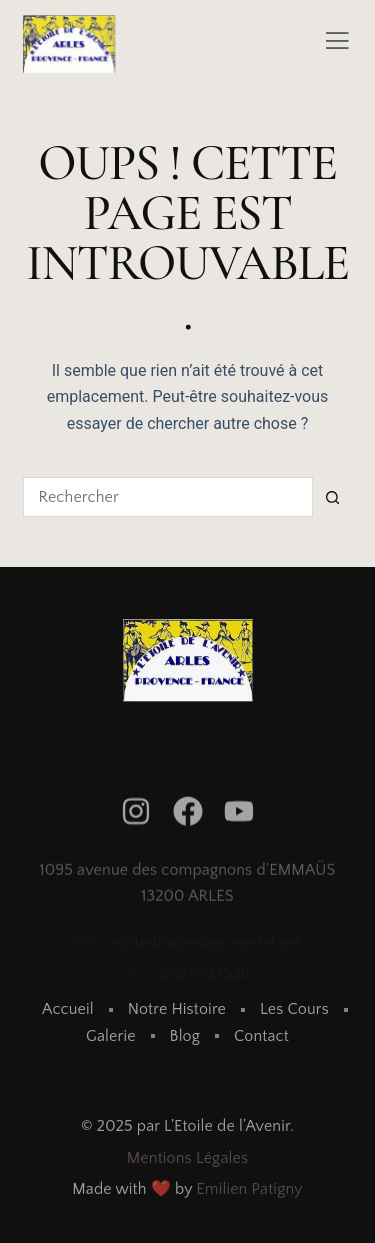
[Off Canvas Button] (337, 43)
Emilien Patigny (249, 1192)
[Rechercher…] (168, 497)
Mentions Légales (187, 1161)
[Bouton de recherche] (333, 497)
